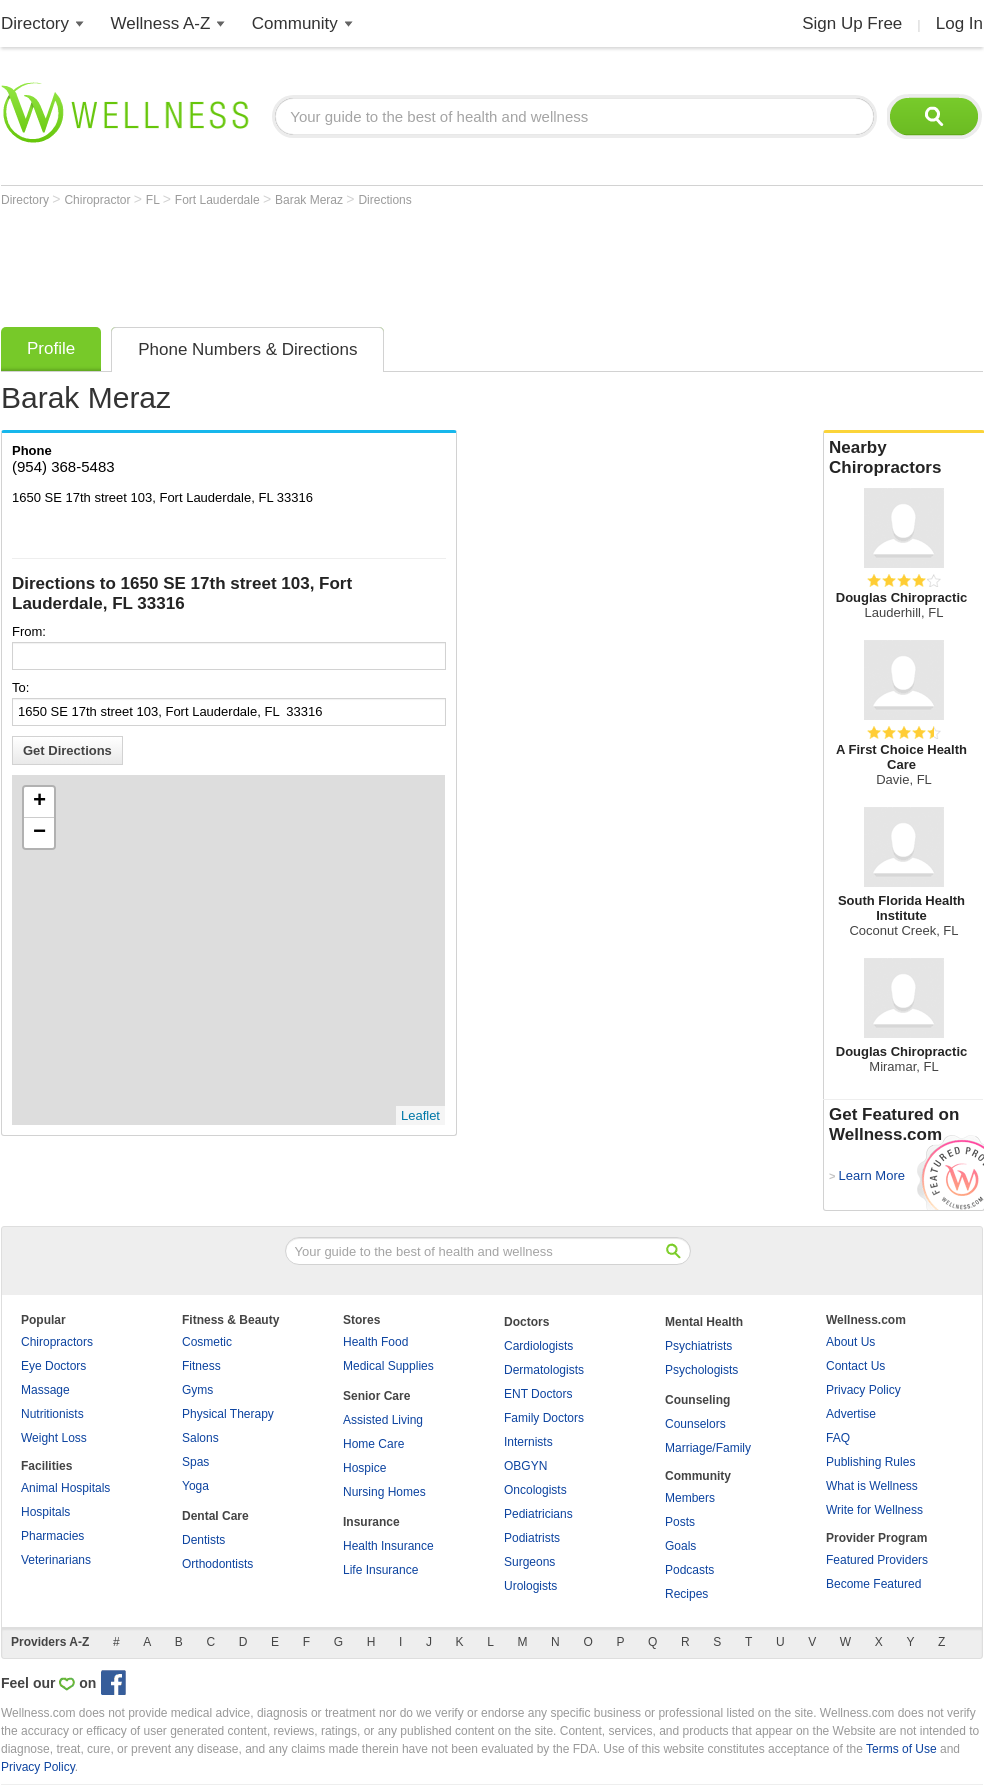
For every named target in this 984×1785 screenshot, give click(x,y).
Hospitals (45, 1512)
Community (295, 23)
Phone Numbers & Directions (247, 349)
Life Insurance (380, 1570)
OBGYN (525, 1466)
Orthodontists (217, 1564)
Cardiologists (538, 1346)
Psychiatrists (698, 1346)
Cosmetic (207, 1342)
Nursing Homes (384, 1492)
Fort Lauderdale (219, 200)
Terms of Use (901, 1749)
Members (690, 1498)
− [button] (39, 833)
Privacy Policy (863, 1390)
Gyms (197, 1390)
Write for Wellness (874, 1510)
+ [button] (39, 802)
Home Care (373, 1444)
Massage (45, 1390)
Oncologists (535, 1490)
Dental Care (215, 1516)
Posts (680, 1522)
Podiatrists (532, 1538)
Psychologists (701, 1370)
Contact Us (855, 1366)
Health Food (375, 1342)
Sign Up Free (852, 23)
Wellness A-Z (161, 23)
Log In (959, 23)
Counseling (697, 1400)
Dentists (203, 1540)
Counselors (695, 1424)
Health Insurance (388, 1546)
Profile (51, 348)
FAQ (838, 1438)
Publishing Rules (870, 1462)
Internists (528, 1442)
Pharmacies (52, 1536)
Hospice (364, 1468)
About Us (850, 1342)
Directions (384, 200)
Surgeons (529, 1562)
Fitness (201, 1366)
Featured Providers (877, 1560)
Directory (35, 23)
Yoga (195, 1486)
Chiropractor (98, 200)
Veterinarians (56, 1560)
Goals (680, 1546)
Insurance (371, 1522)
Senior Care (376, 1396)
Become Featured (873, 1584)
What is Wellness (872, 1486)
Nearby (904, 458)
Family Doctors (544, 1418)
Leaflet (420, 1115)
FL (154, 200)
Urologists (530, 1586)
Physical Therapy (228, 1414)
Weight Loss (54, 1438)
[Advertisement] (365, 262)
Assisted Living (383, 1420)
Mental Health (704, 1322)
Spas (195, 1462)
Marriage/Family (708, 1448)
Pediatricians (538, 1514)
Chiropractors (57, 1342)
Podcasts (689, 1570)
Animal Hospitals (65, 1488)
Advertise (851, 1414)
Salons (200, 1438)
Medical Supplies (388, 1366)
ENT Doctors (538, 1394)
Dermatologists (544, 1370)
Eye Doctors (53, 1366)
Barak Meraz (310, 200)
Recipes (686, 1594)
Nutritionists (52, 1414)
